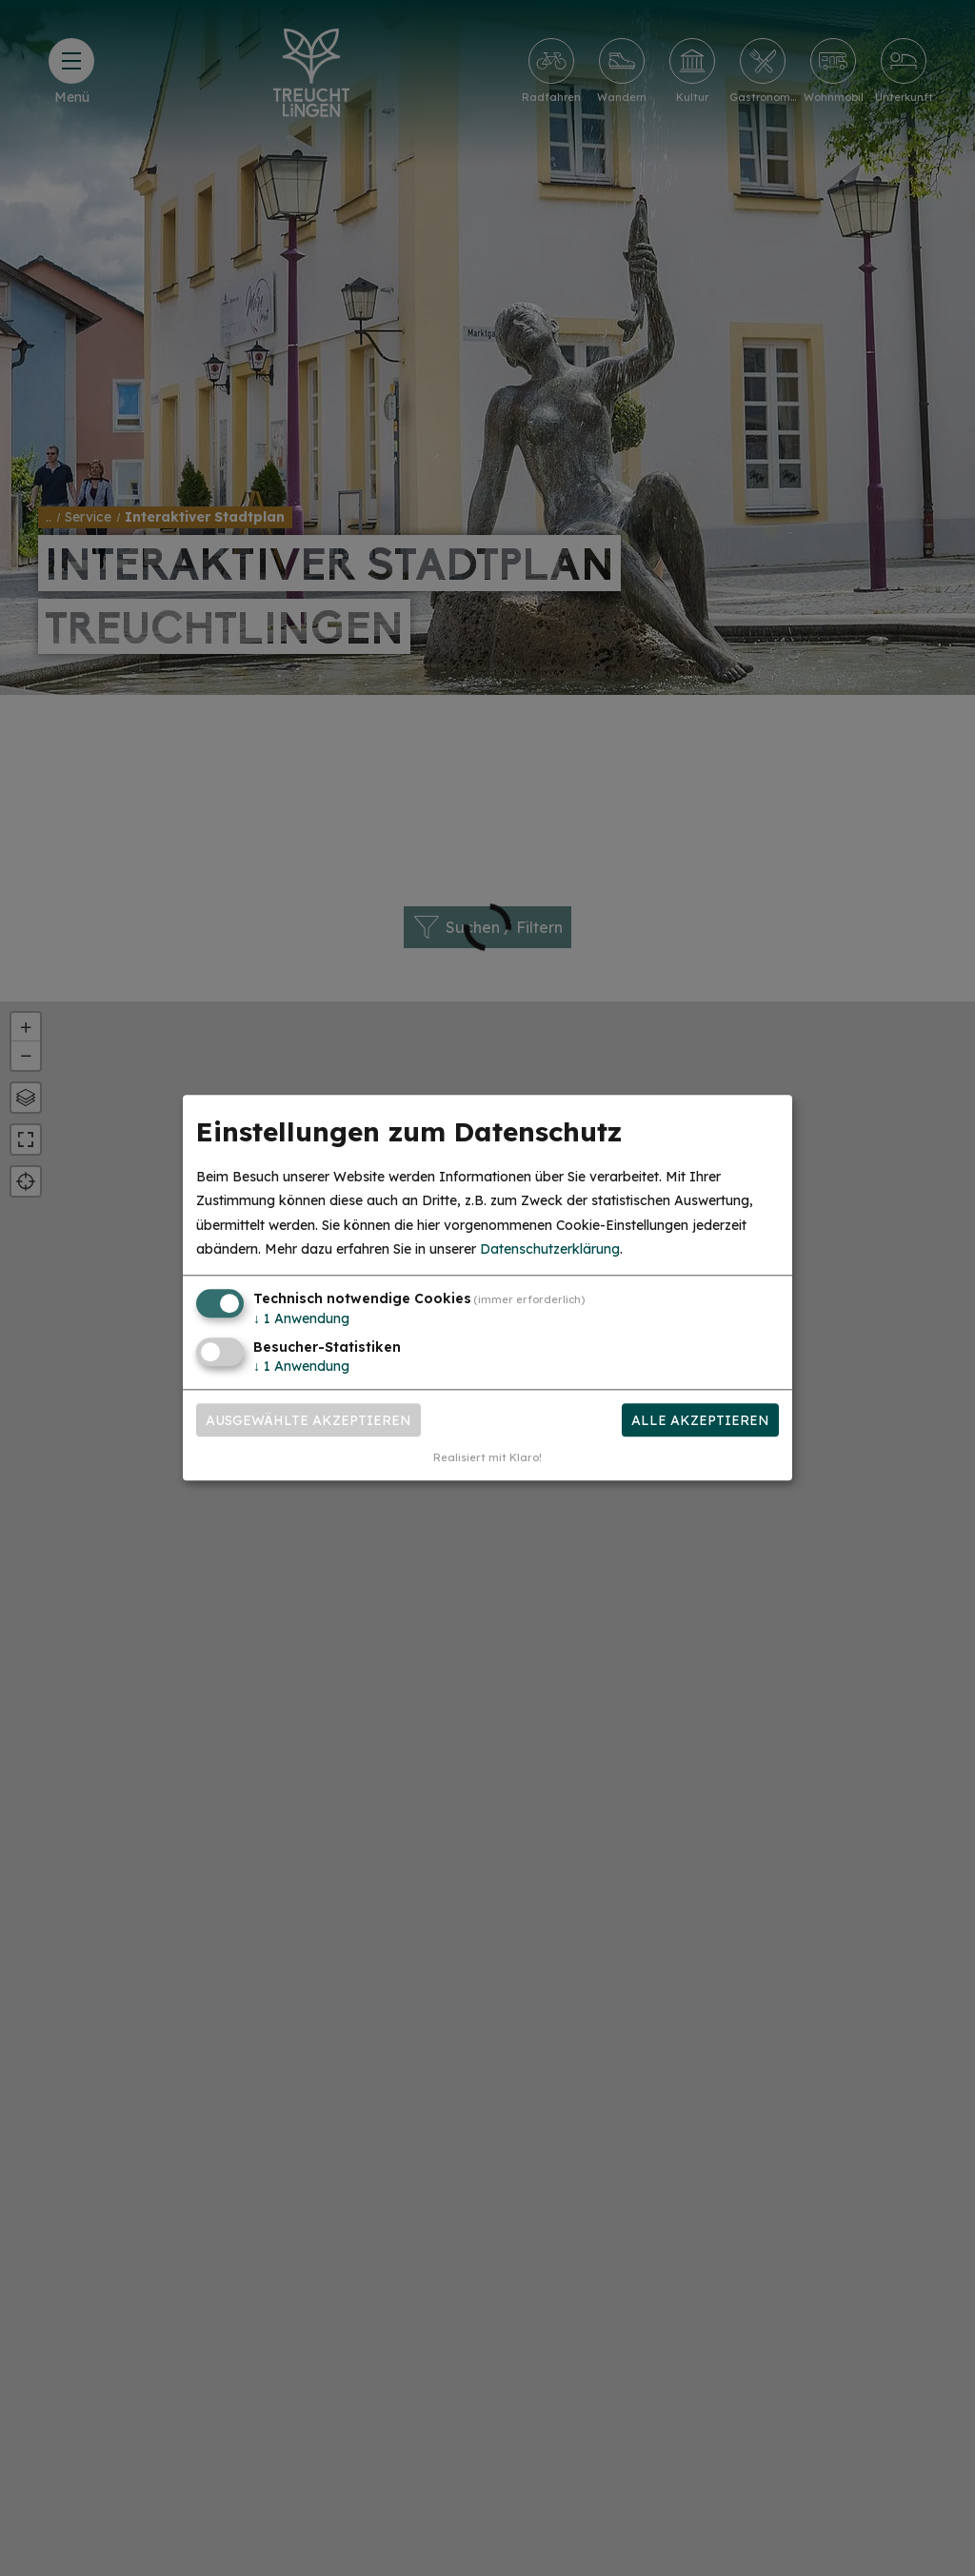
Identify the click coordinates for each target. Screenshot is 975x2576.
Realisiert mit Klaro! (487, 1458)
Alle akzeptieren (700, 1420)
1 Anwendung (301, 1318)
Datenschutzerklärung (550, 1249)
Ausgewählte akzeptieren (308, 1420)
